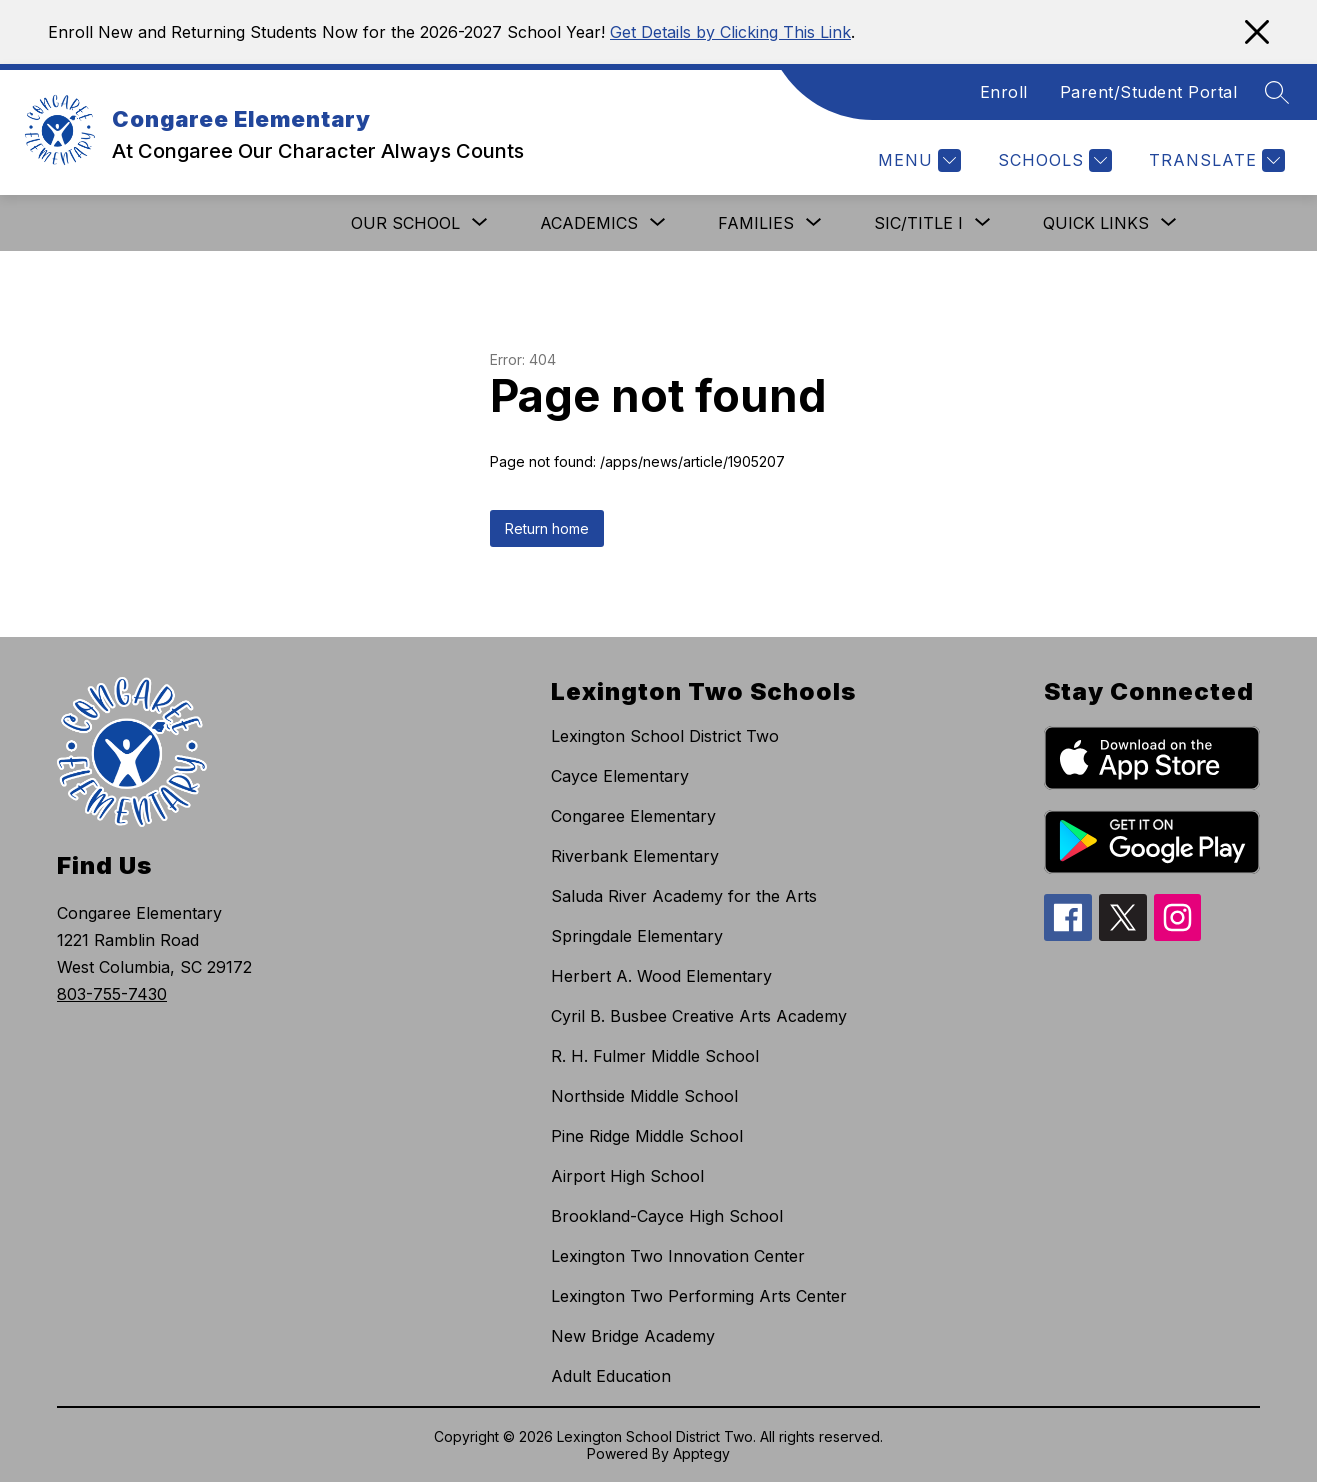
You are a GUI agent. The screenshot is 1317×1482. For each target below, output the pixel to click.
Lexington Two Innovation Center (678, 1256)
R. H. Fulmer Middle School (655, 1056)
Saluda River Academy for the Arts (684, 896)
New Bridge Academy (633, 1336)
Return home (547, 528)
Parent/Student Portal (1149, 92)
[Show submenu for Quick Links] (1096, 223)
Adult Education (611, 1376)
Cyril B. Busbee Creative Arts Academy (699, 1016)
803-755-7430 (112, 994)
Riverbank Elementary (635, 856)
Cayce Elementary (620, 776)
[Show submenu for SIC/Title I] (918, 223)
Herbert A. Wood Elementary (661, 976)
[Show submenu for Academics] (589, 223)
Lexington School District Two (665, 736)
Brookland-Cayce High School (667, 1216)
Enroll (1004, 92)
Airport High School (627, 1176)
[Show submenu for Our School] (405, 223)
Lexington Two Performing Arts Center (699, 1296)
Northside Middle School (644, 1096)
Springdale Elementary (637, 936)
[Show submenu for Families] (756, 223)
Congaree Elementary (633, 816)
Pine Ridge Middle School (647, 1136)
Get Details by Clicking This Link (730, 32)
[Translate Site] (1214, 160)
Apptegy (701, 1453)
